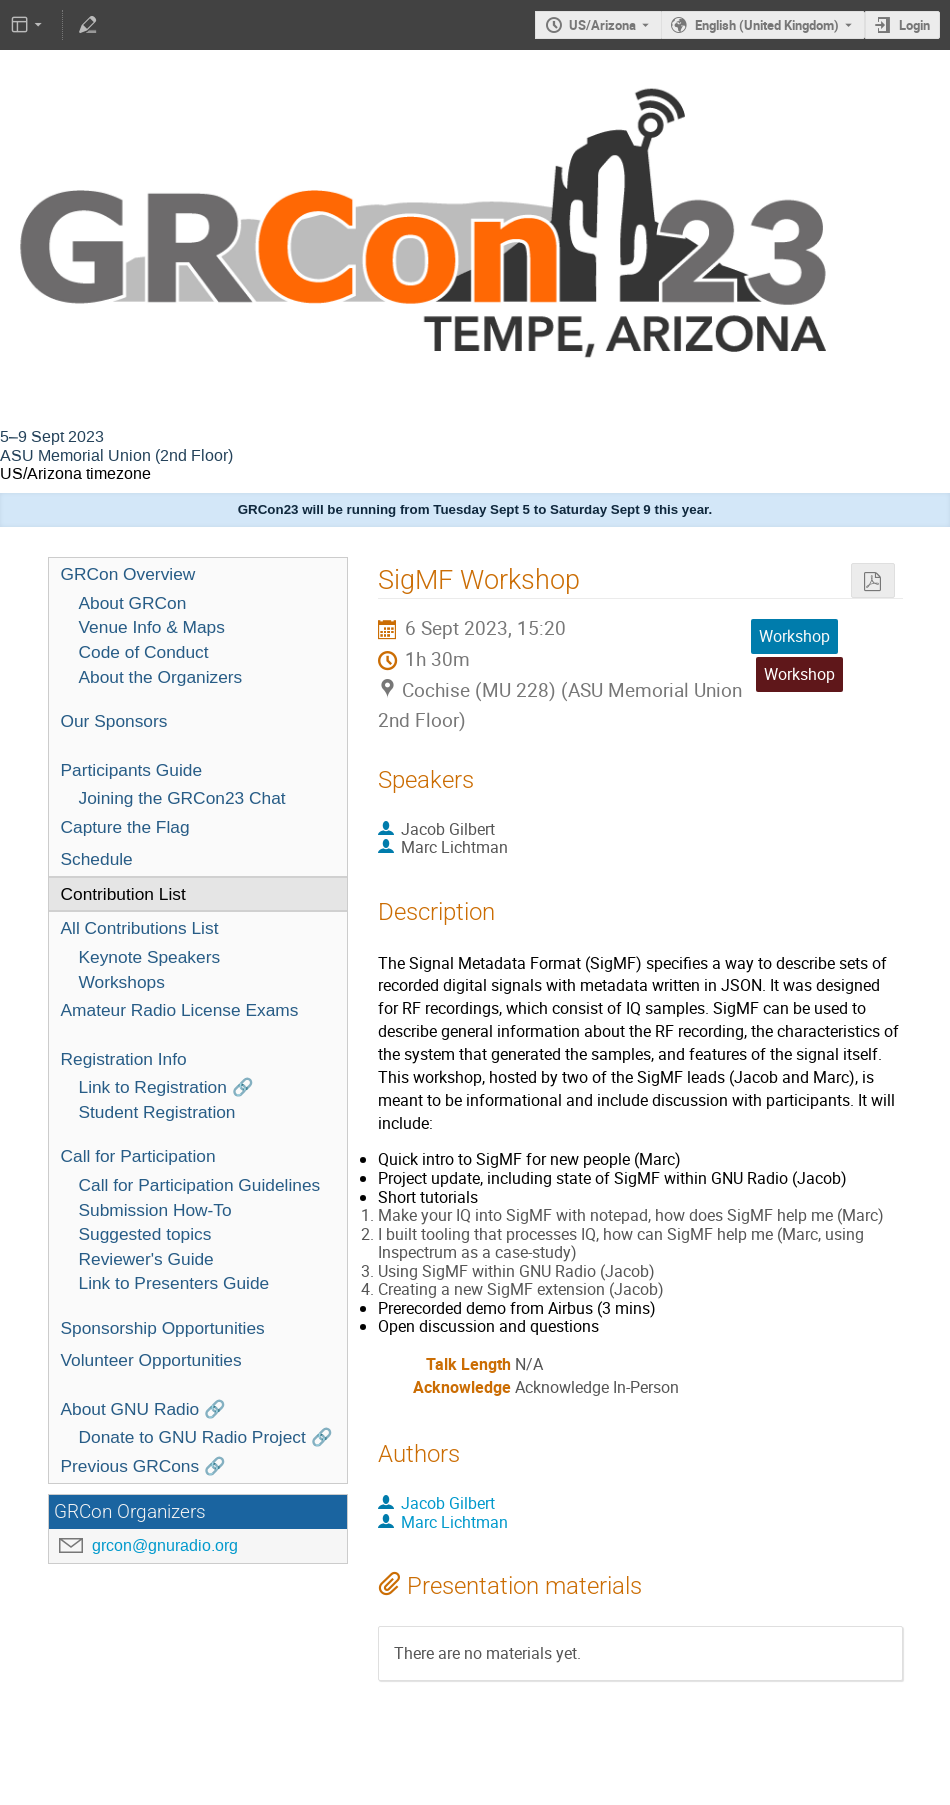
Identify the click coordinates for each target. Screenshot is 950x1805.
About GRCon (133, 603)
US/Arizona (602, 25)
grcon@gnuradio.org (165, 1545)
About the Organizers (161, 677)
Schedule (97, 859)
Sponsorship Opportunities (163, 1328)
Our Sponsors (114, 721)
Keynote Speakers (150, 957)
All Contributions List (140, 928)
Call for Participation (138, 1156)
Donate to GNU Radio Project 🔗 (206, 1437)
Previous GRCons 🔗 (144, 1466)
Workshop (799, 674)
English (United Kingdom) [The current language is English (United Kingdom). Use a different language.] (767, 25)
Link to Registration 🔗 (166, 1087)
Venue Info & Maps (152, 627)
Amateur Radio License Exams (180, 1010)
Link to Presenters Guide (174, 1283)
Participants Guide (132, 770)
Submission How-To (155, 1210)
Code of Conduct (144, 652)
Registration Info (124, 1059)
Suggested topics (145, 1234)
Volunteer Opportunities (151, 1360)
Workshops (122, 982)
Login (914, 25)
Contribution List (123, 894)
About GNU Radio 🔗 (144, 1409)
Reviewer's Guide (146, 1259)
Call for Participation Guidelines (200, 1185)
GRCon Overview (128, 574)
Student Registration (157, 1112)
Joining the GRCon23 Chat (182, 798)
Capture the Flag (125, 827)
